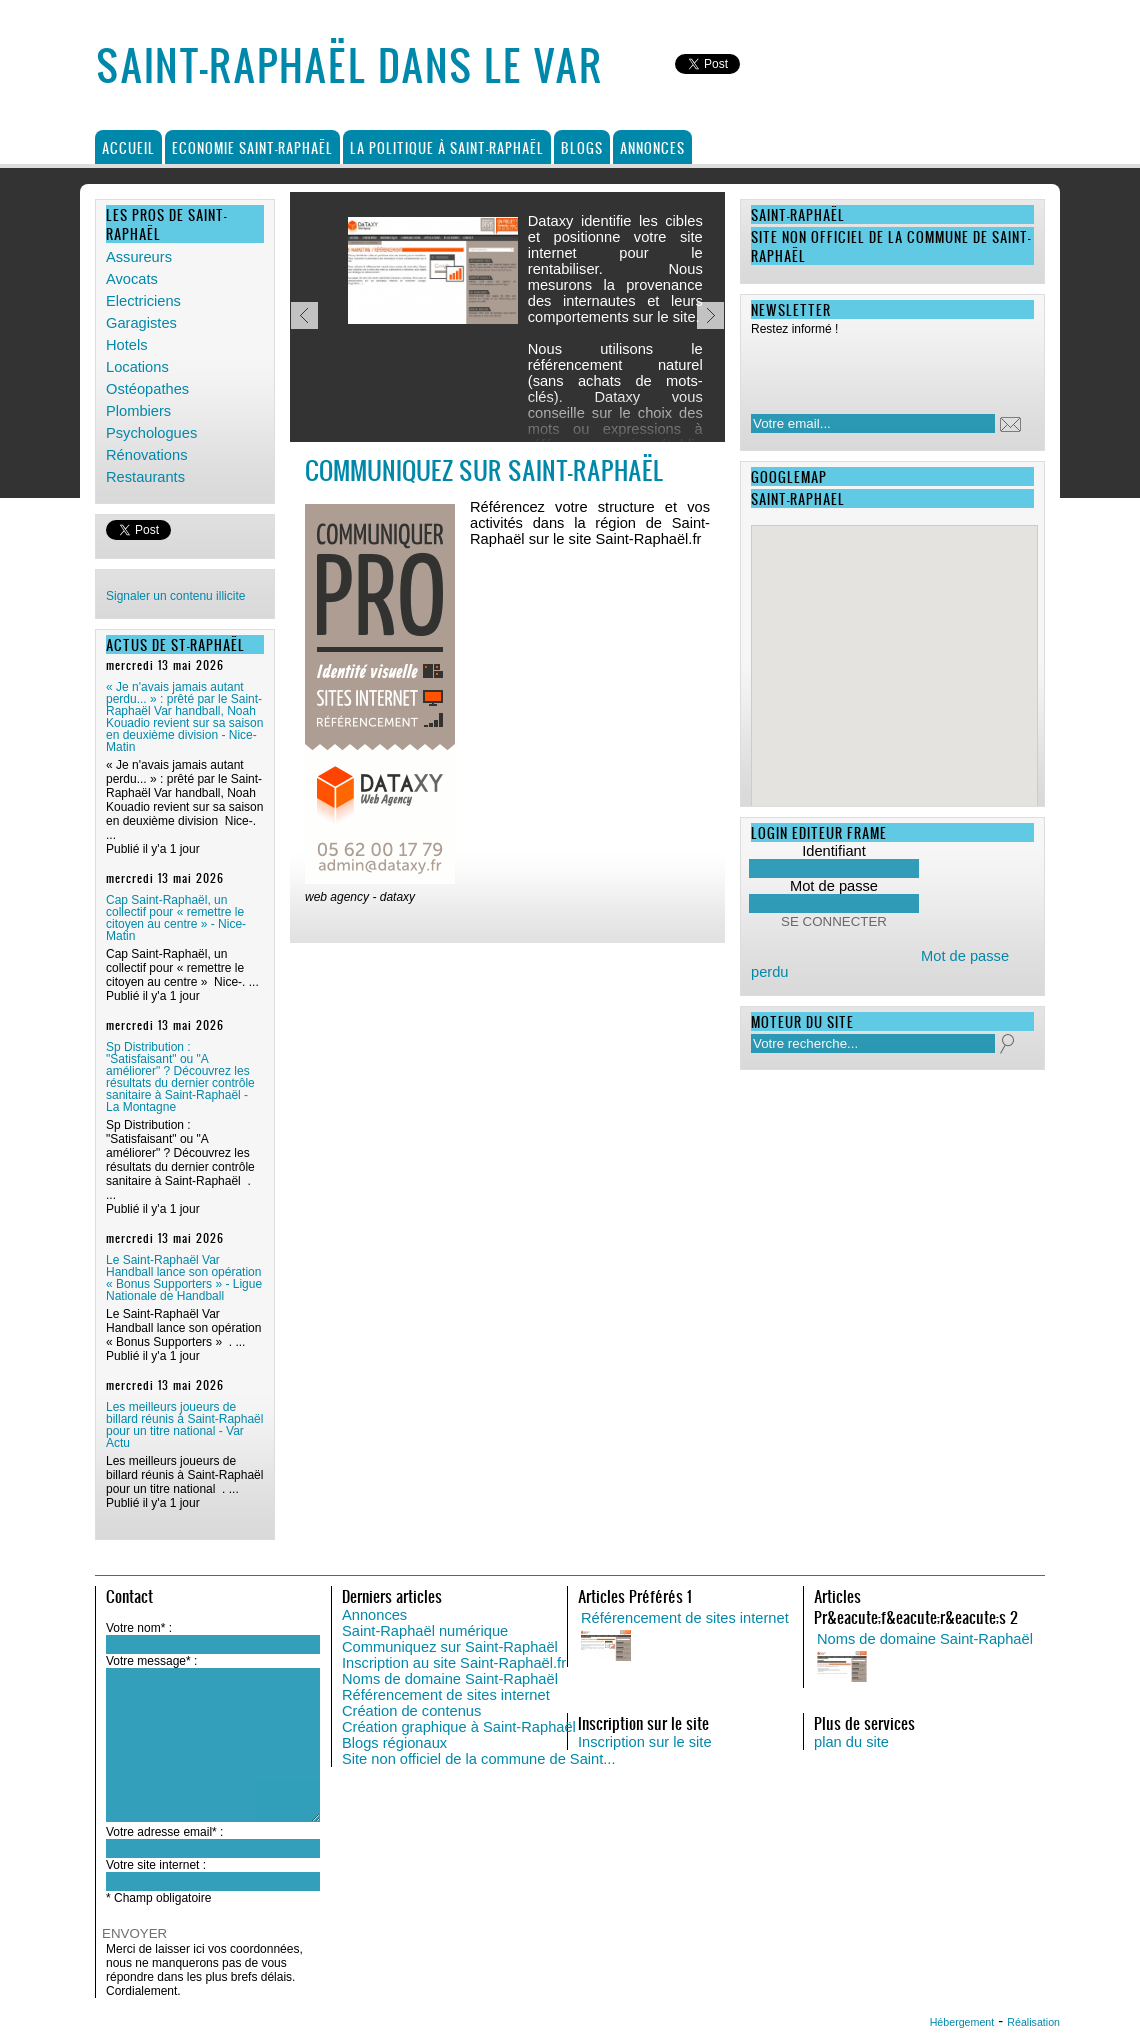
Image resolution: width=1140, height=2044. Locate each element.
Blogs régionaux (394, 1743)
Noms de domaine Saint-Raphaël (450, 1679)
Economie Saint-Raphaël (252, 147)
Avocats (132, 279)
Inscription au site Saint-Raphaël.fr (454, 1663)
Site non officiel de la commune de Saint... (478, 1759)
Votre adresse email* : (164, 1832)
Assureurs (139, 257)
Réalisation (1033, 2022)
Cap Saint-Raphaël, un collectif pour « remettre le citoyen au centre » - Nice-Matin (176, 918)
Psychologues (151, 433)
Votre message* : (151, 1661)
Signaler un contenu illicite (175, 596)
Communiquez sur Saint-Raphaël (450, 1647)
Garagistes (141, 323)
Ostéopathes (147, 389)
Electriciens (143, 301)
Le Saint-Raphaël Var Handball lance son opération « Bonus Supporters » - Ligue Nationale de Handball (184, 1278)
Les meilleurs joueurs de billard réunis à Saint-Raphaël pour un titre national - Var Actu (184, 1425)
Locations (137, 367)
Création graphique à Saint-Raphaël (459, 1727)
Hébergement (962, 2022)
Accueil (128, 147)
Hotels (127, 345)
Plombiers (138, 411)
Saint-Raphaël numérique (425, 1631)
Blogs (582, 147)
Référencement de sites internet (446, 1695)
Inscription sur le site (645, 1742)
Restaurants (145, 477)
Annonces (652, 147)
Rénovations (146, 455)
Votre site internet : (156, 1865)
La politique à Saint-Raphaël (447, 147)
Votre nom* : (139, 1628)
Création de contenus (411, 1711)
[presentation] (880, 369)
